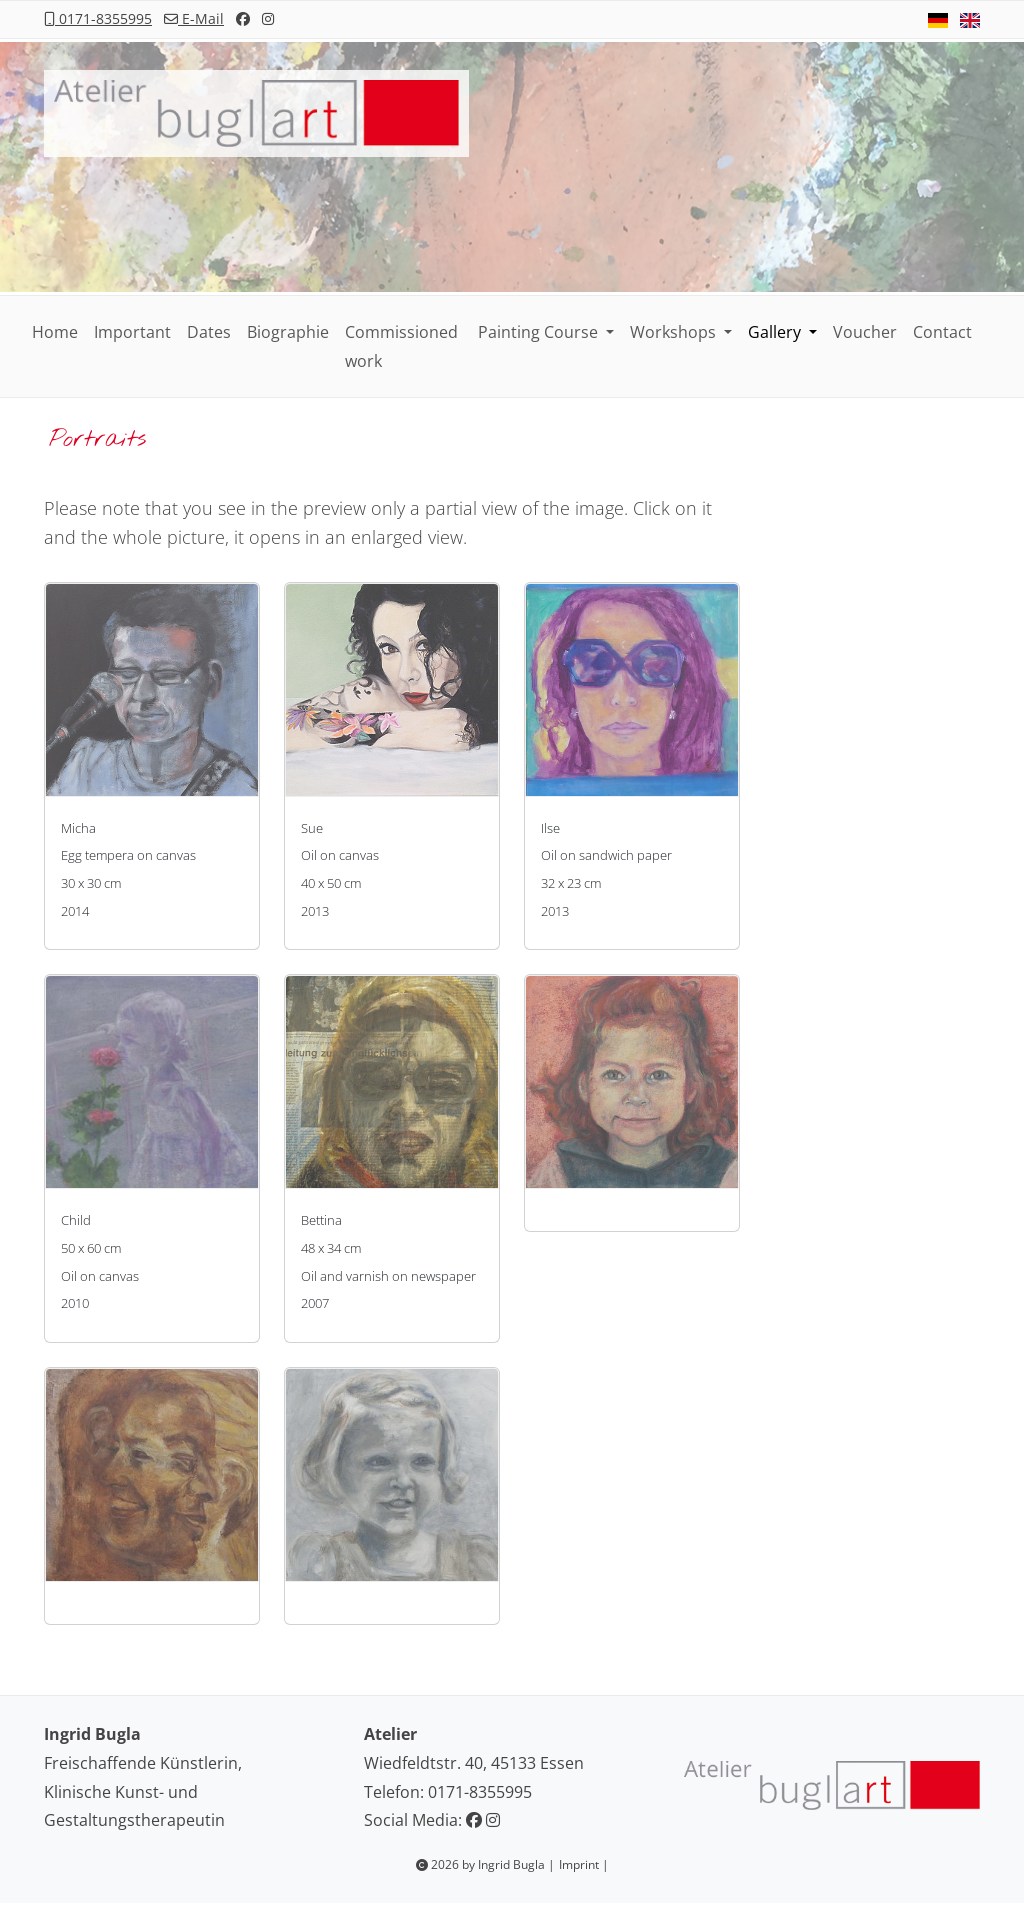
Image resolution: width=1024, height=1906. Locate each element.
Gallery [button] (776, 332)
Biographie (288, 332)
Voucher (865, 332)
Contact (942, 332)
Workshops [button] (675, 332)
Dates (209, 332)
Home (55, 332)
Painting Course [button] (540, 332)
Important (132, 332)
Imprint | (584, 1864)
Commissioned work (401, 346)
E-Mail (194, 18)
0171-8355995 (98, 18)
